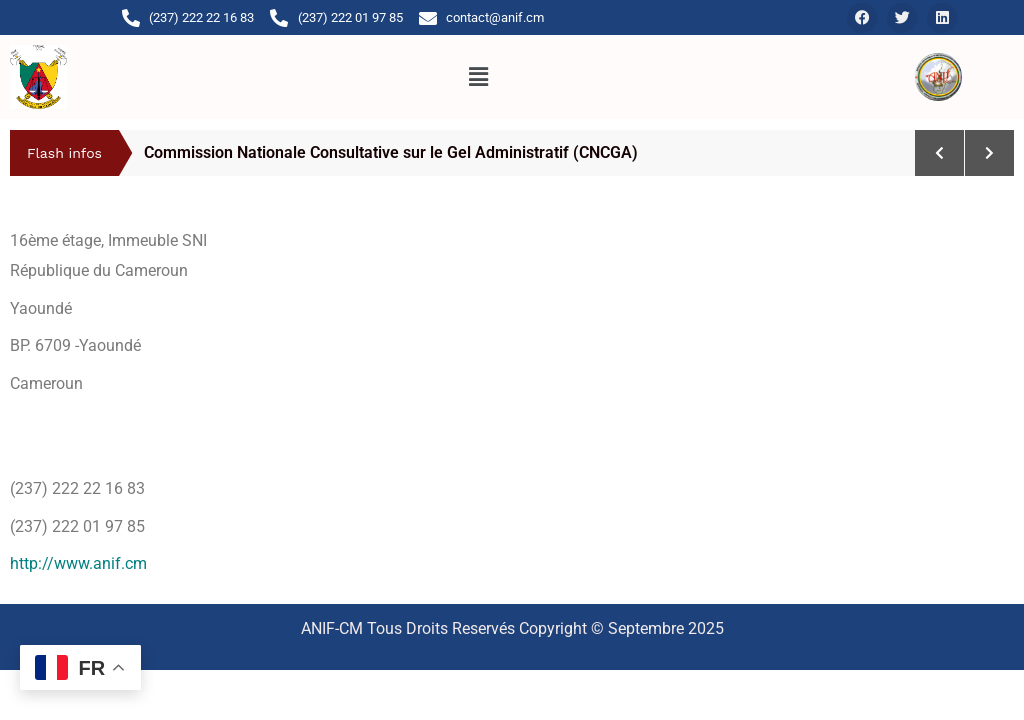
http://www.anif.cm (78, 563)
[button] (478, 77)
